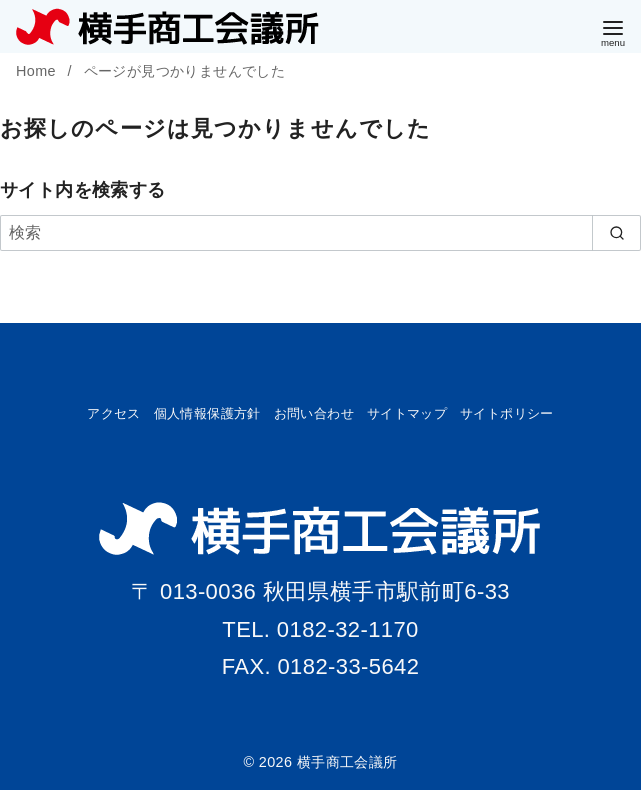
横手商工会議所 (347, 762)
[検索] (320, 233)
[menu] (613, 31)
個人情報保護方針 (207, 413)
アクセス (114, 413)
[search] (616, 233)
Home (38, 71)
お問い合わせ (314, 413)
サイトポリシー (507, 413)
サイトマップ (407, 413)
